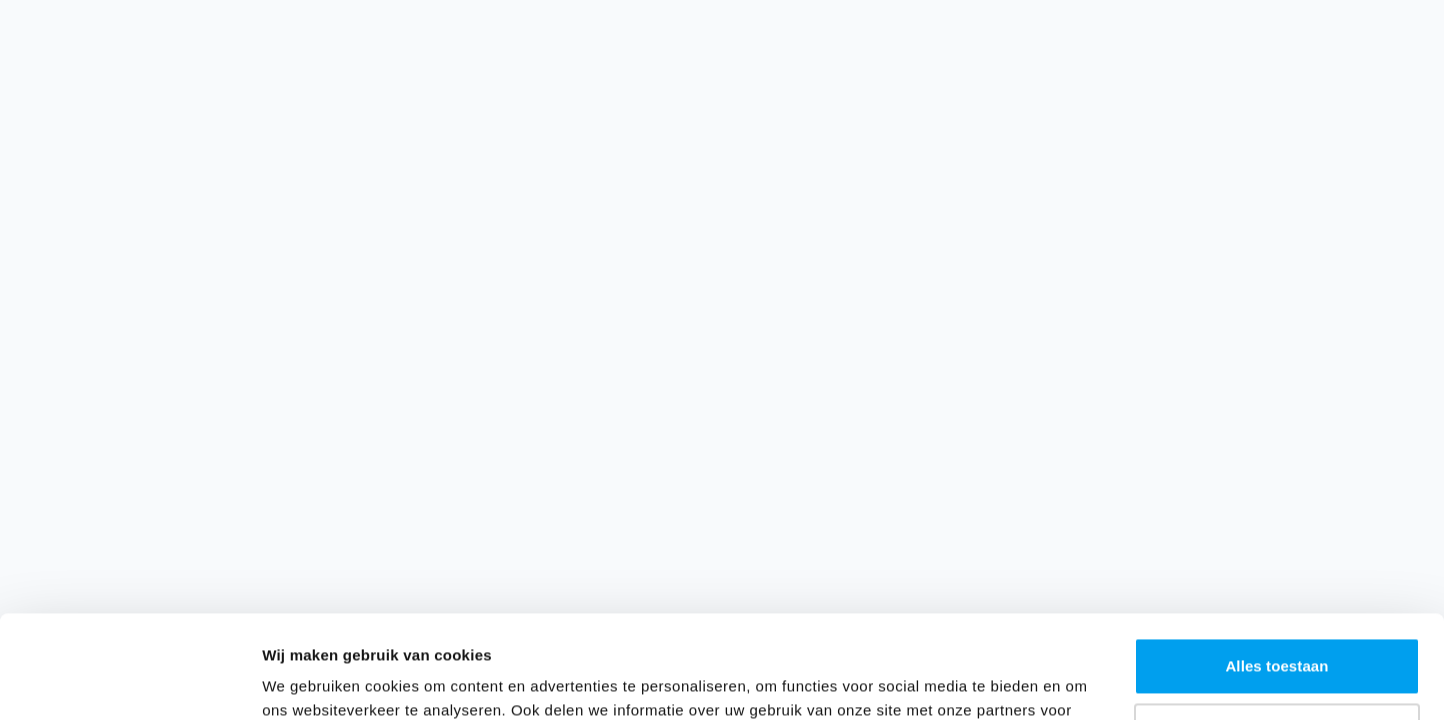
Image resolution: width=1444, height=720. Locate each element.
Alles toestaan (1276, 563)
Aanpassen (1277, 628)
